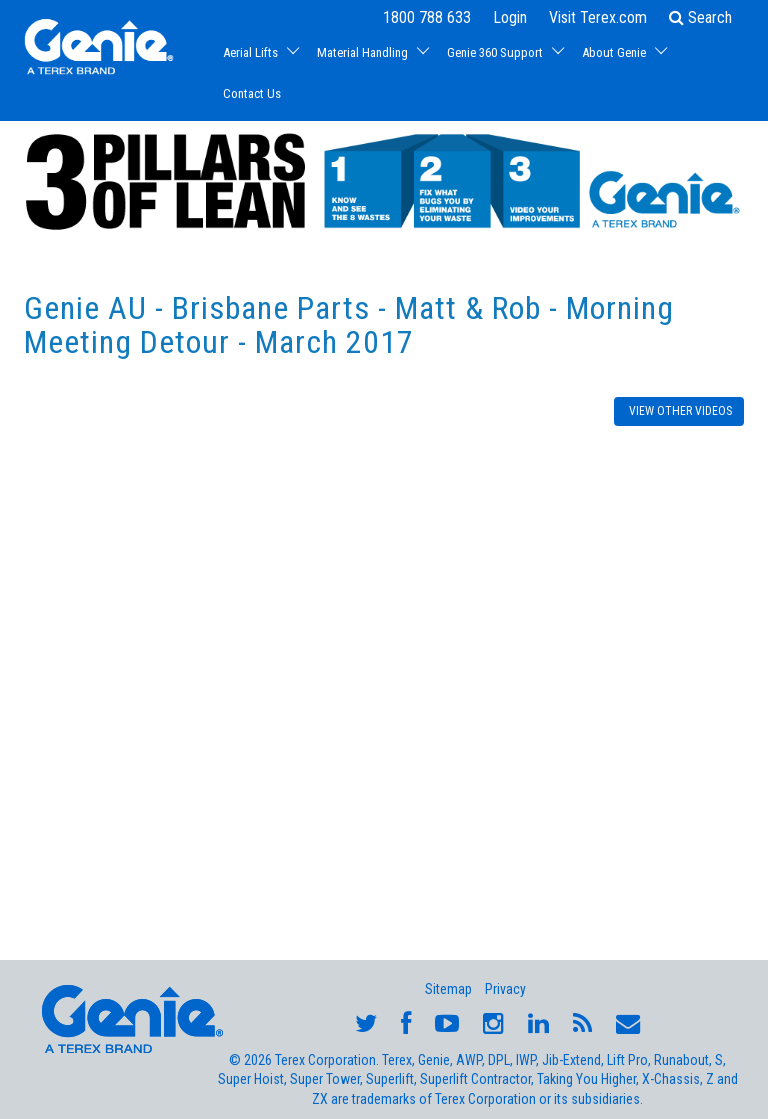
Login (510, 17)
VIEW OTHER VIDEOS (679, 411)
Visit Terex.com (598, 17)
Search (700, 17)
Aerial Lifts (250, 52)
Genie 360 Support (495, 52)
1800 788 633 (427, 17)
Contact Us (252, 93)
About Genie (614, 52)
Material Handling (362, 52)
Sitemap (448, 989)
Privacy (505, 989)
